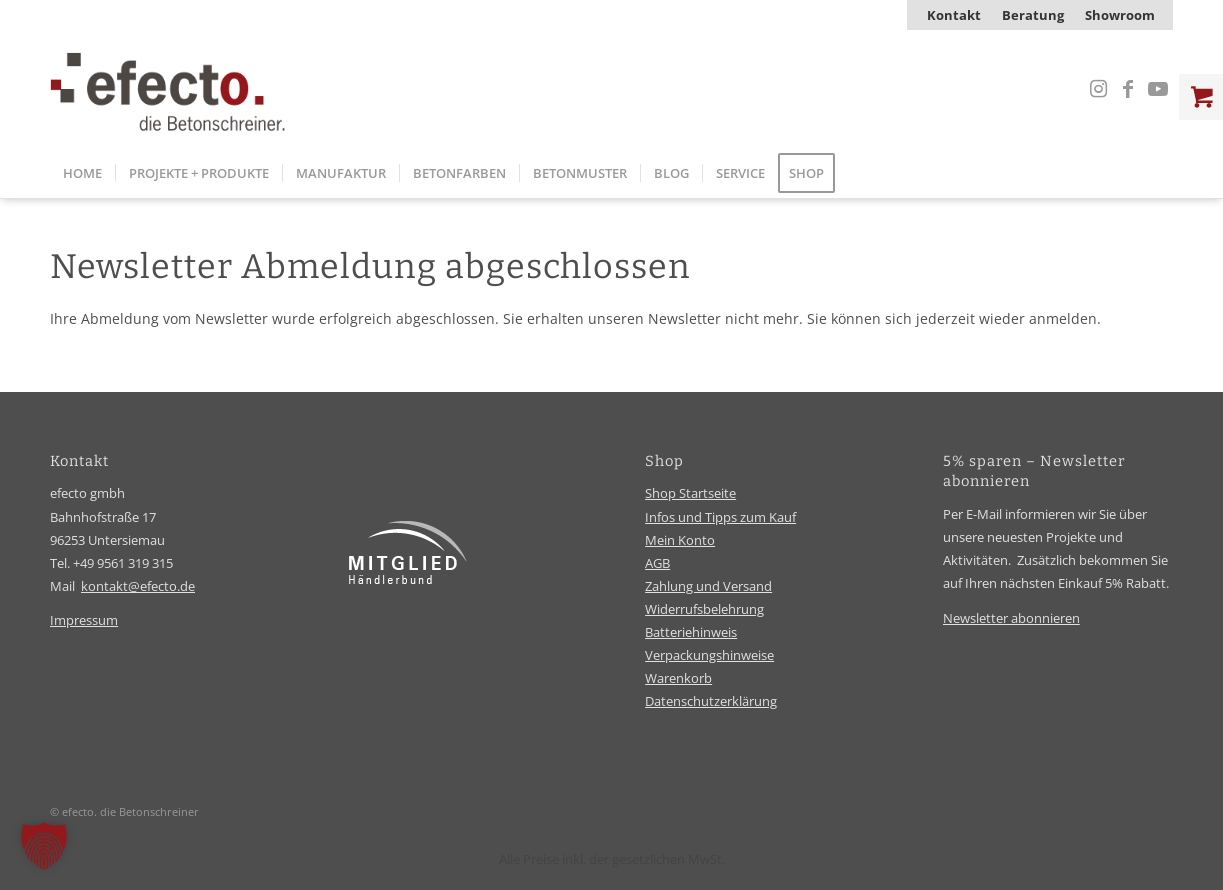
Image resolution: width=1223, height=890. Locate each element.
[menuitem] (954, 15)
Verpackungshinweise (709, 655)
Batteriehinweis (691, 632)
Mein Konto (680, 540)
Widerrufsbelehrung (704, 609)
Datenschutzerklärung (711, 701)
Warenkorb (678, 678)
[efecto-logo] (168, 89)
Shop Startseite (690, 493)
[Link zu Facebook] (1128, 89)
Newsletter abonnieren (1011, 618)
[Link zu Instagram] (1098, 89)
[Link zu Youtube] (1158, 89)
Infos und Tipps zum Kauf (720, 517)
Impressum (84, 620)
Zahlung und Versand (708, 586)
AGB (657, 563)
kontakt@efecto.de (138, 586)
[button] (44, 846)
